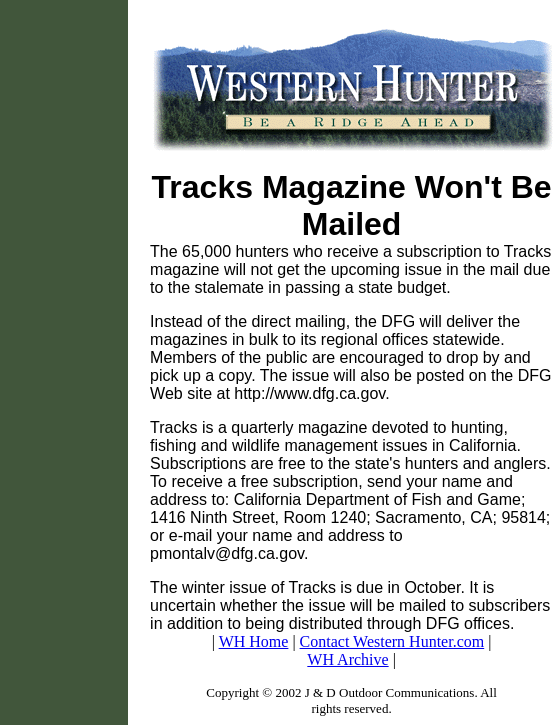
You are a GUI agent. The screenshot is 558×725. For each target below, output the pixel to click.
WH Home (254, 641)
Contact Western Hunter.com (392, 641)
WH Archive (347, 659)
